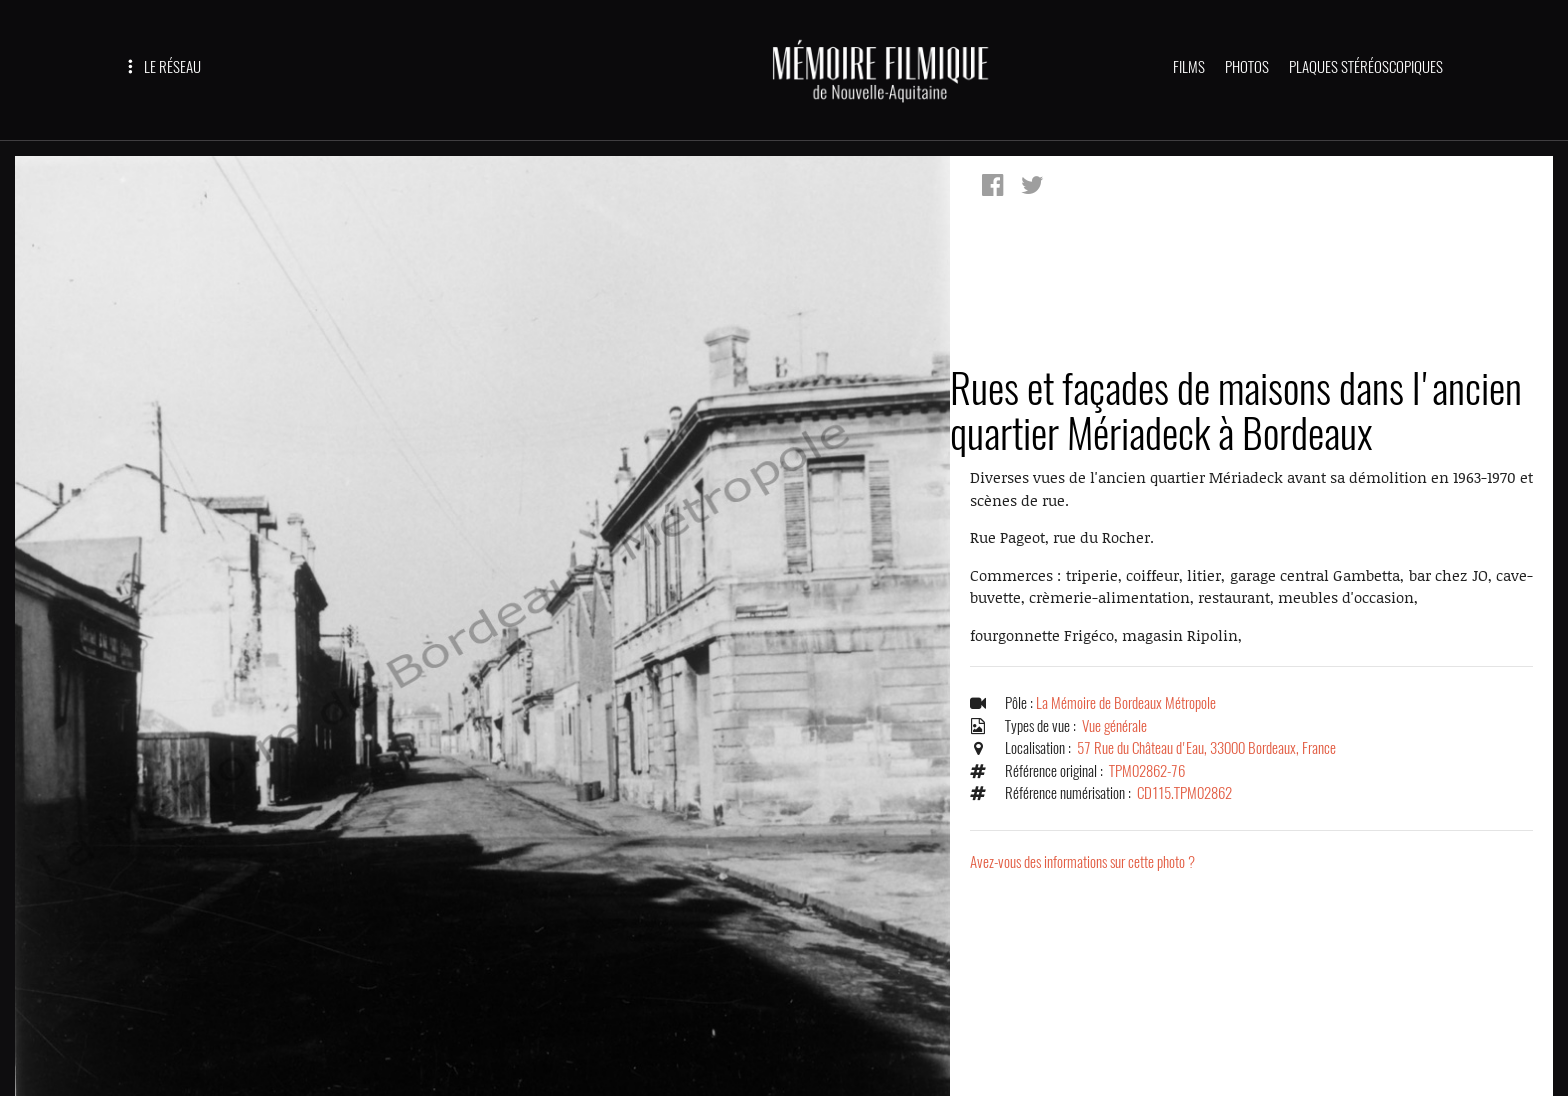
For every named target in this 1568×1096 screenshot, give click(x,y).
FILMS (1189, 67)
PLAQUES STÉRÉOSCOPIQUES (1366, 67)
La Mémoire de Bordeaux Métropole (1126, 703)
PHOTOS (1247, 67)
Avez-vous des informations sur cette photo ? (1082, 862)
